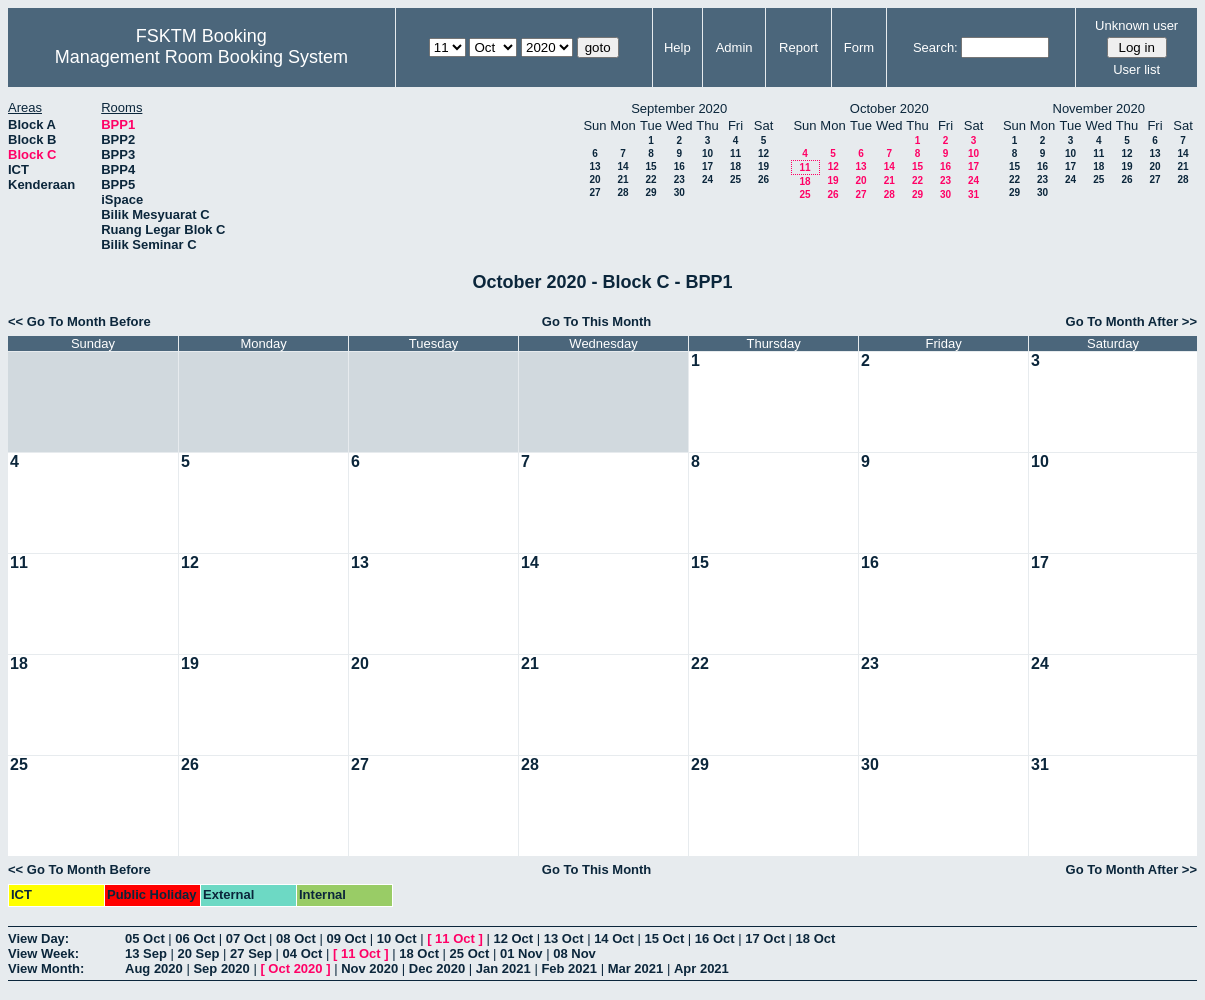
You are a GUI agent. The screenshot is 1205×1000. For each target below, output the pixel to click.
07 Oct (246, 938)
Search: (935, 47)
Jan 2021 (503, 968)
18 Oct (816, 938)
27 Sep (251, 953)
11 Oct (455, 938)
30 (679, 192)
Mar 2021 (636, 968)
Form (859, 47)
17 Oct (765, 938)
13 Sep (146, 953)
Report (798, 47)
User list (1136, 69)
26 (763, 179)
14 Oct (614, 938)
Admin (734, 47)
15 (650, 166)
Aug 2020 (154, 968)
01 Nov (521, 953)
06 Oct (195, 938)
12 (763, 153)
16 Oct (715, 938)
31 (973, 194)
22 (650, 179)
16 (679, 166)
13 (594, 166)
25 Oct (470, 953)
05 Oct (145, 938)
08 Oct (296, 938)
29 (650, 192)
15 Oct (665, 938)
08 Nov (574, 953)
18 (735, 166)
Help (677, 47)
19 (763, 166)
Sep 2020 (221, 968)
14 (622, 166)
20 (594, 179)
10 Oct (397, 938)
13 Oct (564, 938)
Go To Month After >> (1131, 321)
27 (594, 192)
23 (679, 179)
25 (735, 179)
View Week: (43, 953)
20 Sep (199, 953)
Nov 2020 (369, 968)
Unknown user (1136, 25)
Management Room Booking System (201, 57)
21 (622, 179)
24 (707, 179)
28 (622, 192)
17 (707, 166)
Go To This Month (597, 321)
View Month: (46, 968)
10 (707, 153)
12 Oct (513, 938)
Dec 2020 (437, 968)
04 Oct (303, 953)
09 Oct (346, 938)
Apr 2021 (701, 968)
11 (735, 153)
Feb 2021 (569, 968)
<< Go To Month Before (79, 321)
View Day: (38, 938)
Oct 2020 (295, 968)
